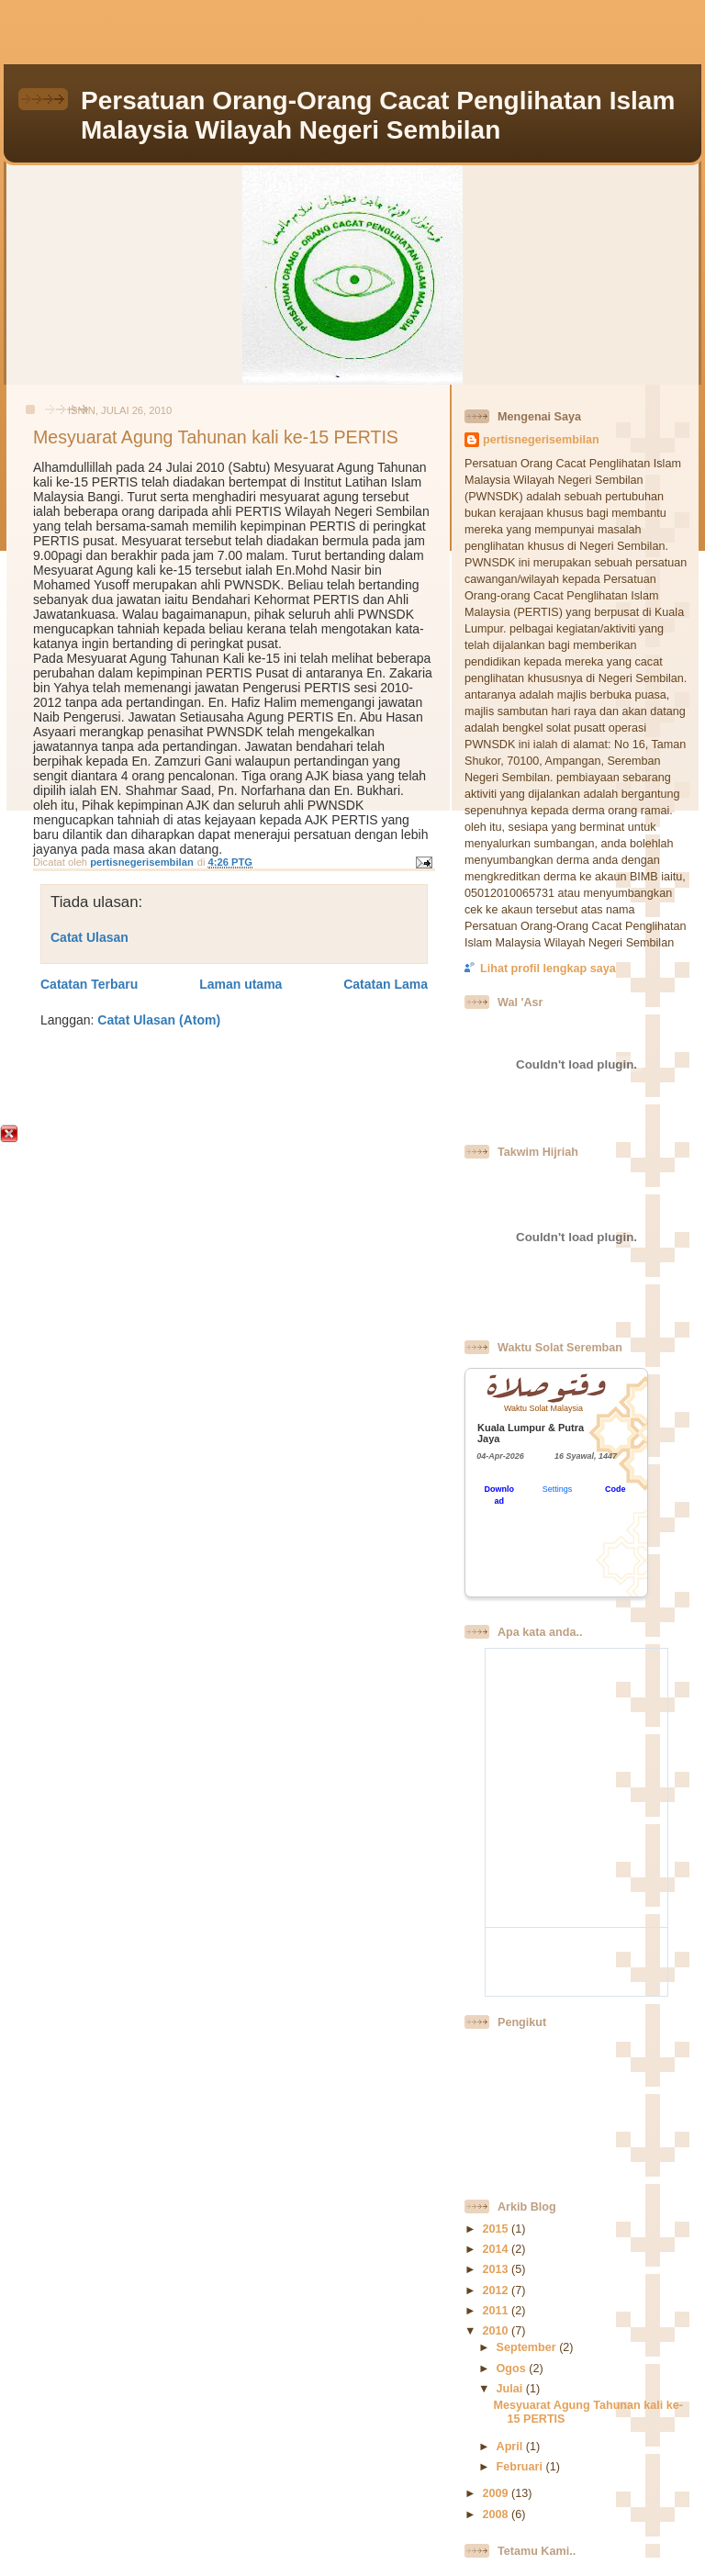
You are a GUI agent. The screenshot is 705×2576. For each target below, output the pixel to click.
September (528, 2347)
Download (499, 1495)
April (511, 2446)
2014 (496, 2249)
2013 (496, 2269)
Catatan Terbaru (89, 984)
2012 (496, 2290)
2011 (496, 2310)
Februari (521, 2466)
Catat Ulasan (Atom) (158, 1020)
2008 (496, 2514)
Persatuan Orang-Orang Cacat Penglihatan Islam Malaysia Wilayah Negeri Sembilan (378, 115)
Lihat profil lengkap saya (548, 968)
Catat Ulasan (89, 937)
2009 (496, 2493)
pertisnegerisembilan (541, 439)
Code (615, 1489)
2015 (496, 2229)
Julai (511, 2388)
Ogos (513, 2368)
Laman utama (240, 984)
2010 (496, 2330)
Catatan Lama (385, 984)
